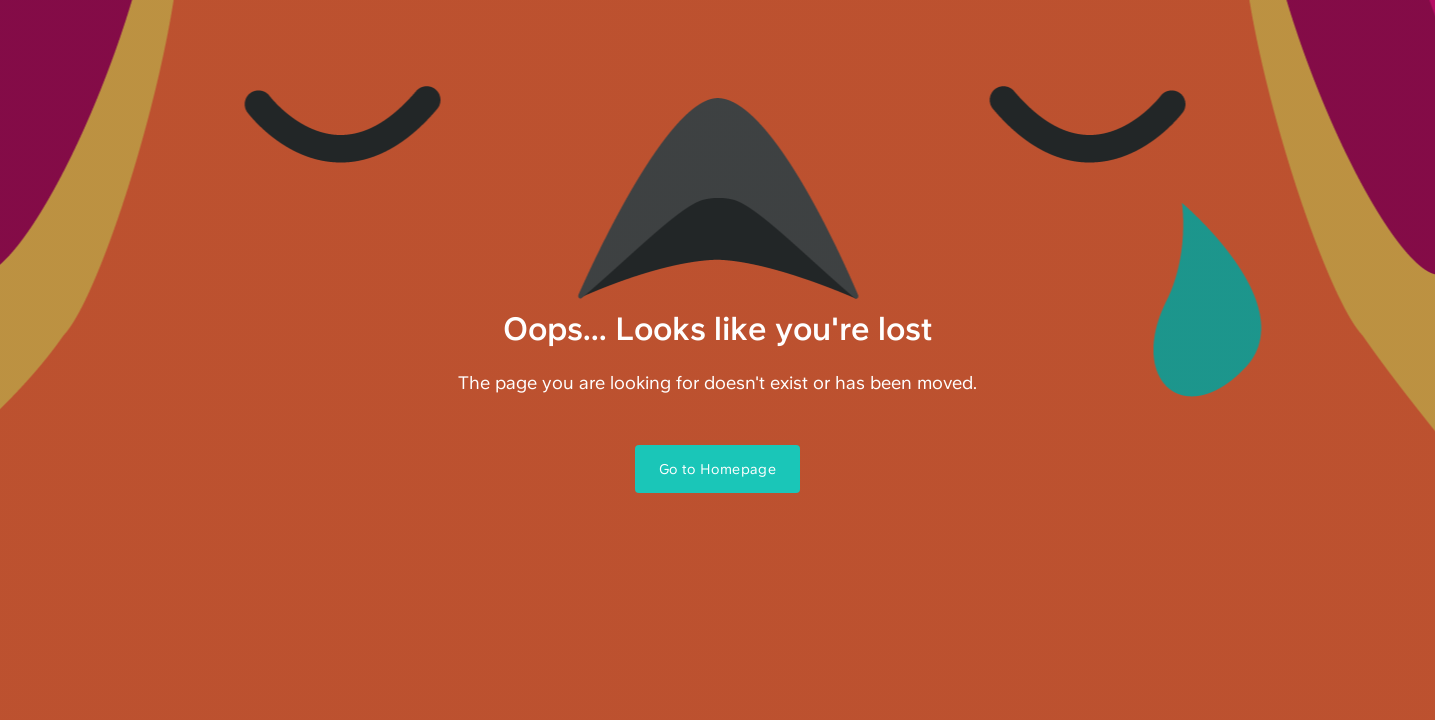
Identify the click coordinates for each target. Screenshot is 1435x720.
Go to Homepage (718, 469)
